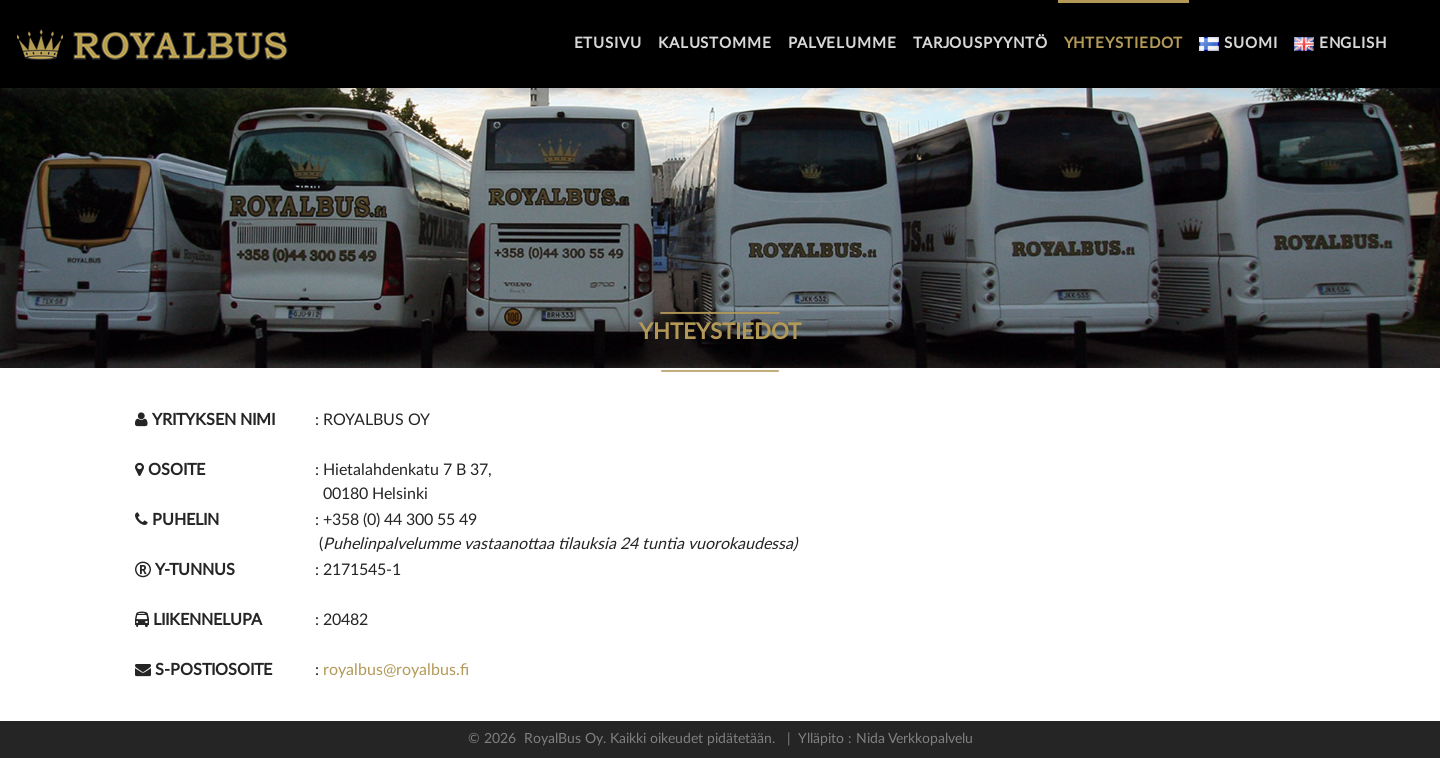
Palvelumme (842, 43)
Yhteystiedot (1124, 43)
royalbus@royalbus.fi (396, 670)
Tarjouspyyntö (980, 43)
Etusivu (608, 43)
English (1340, 43)
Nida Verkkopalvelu (912, 739)
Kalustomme (715, 43)
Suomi (1238, 43)
